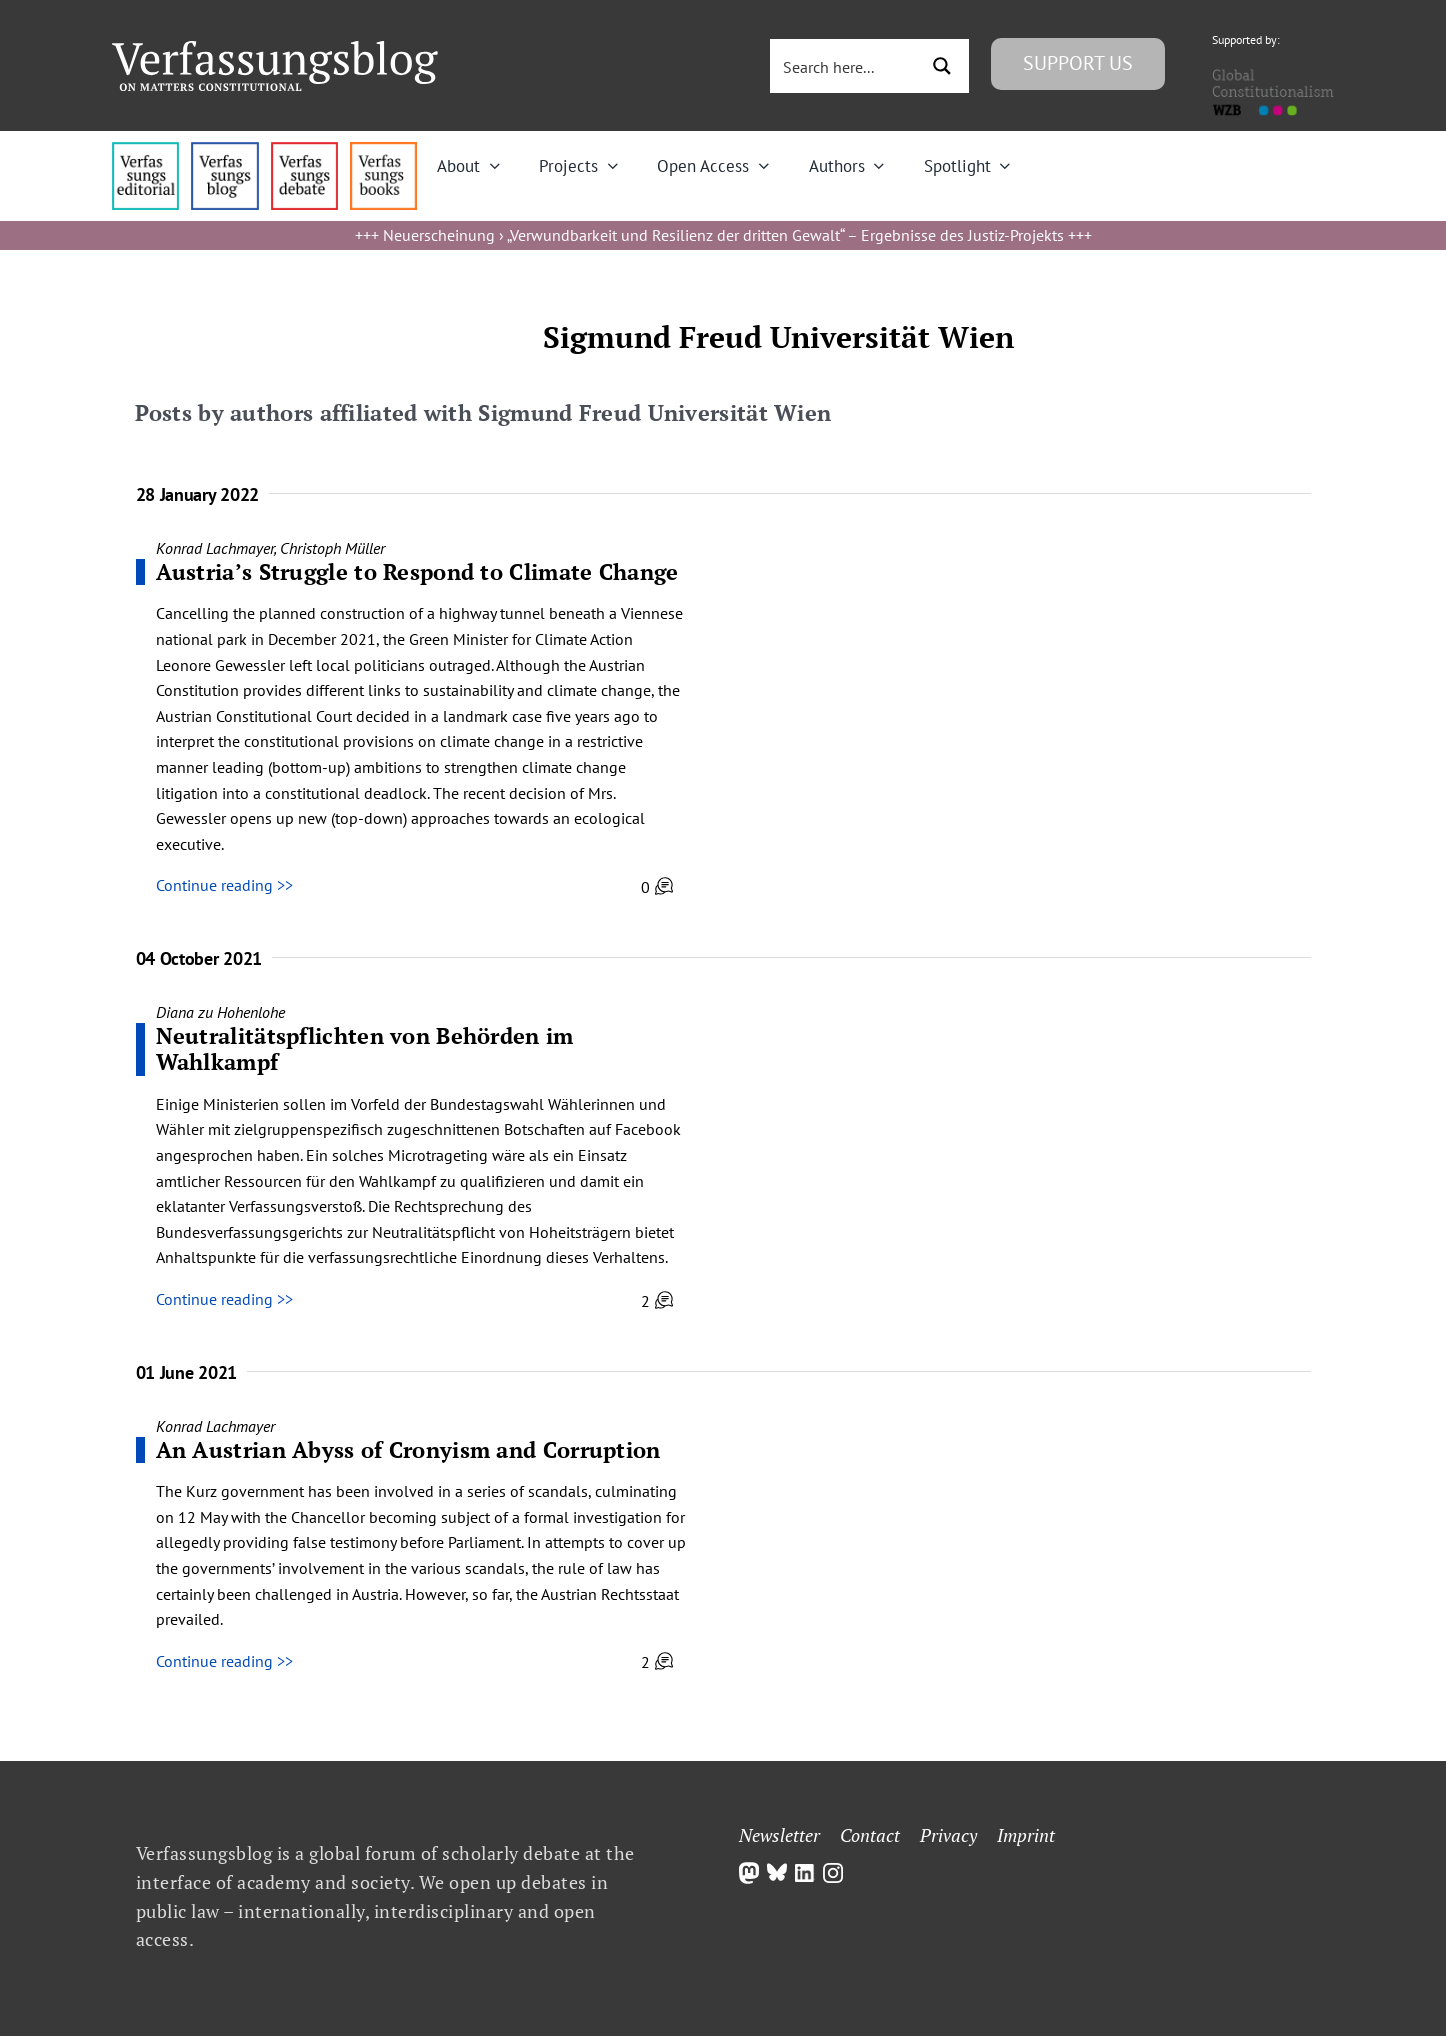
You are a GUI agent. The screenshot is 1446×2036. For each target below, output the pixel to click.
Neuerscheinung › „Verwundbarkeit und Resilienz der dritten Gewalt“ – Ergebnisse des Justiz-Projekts (723, 235)
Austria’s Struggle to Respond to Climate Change (417, 571)
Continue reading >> (224, 885)
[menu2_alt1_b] (304, 150)
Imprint (1026, 1835)
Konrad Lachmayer (215, 548)
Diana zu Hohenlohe (220, 1012)
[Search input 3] (846, 66)
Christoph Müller (332, 548)
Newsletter (779, 1835)
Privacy (948, 1835)
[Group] (275, 49)
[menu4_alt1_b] (145, 150)
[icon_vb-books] (383, 150)
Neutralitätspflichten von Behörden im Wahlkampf (365, 1048)
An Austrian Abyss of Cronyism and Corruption (408, 1449)
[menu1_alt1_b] (224, 150)
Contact (870, 1835)
